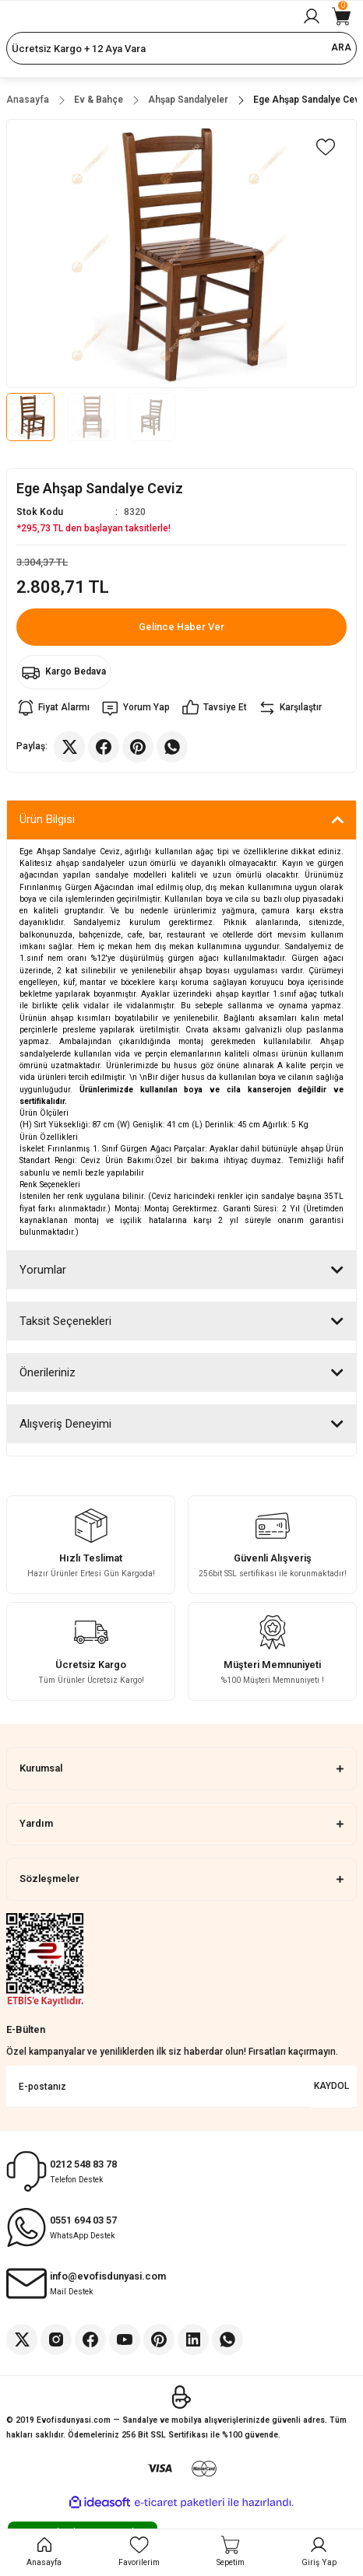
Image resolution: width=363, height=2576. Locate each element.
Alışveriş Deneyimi (65, 1424)
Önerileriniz (47, 1372)
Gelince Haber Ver (181, 627)
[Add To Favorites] (325, 147)
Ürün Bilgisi (47, 819)
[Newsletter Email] (181, 2087)
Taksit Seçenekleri (65, 1321)
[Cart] (341, 16)
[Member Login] (311, 16)
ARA (341, 47)
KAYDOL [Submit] (331, 2085)
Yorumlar (42, 1270)
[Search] (181, 48)
